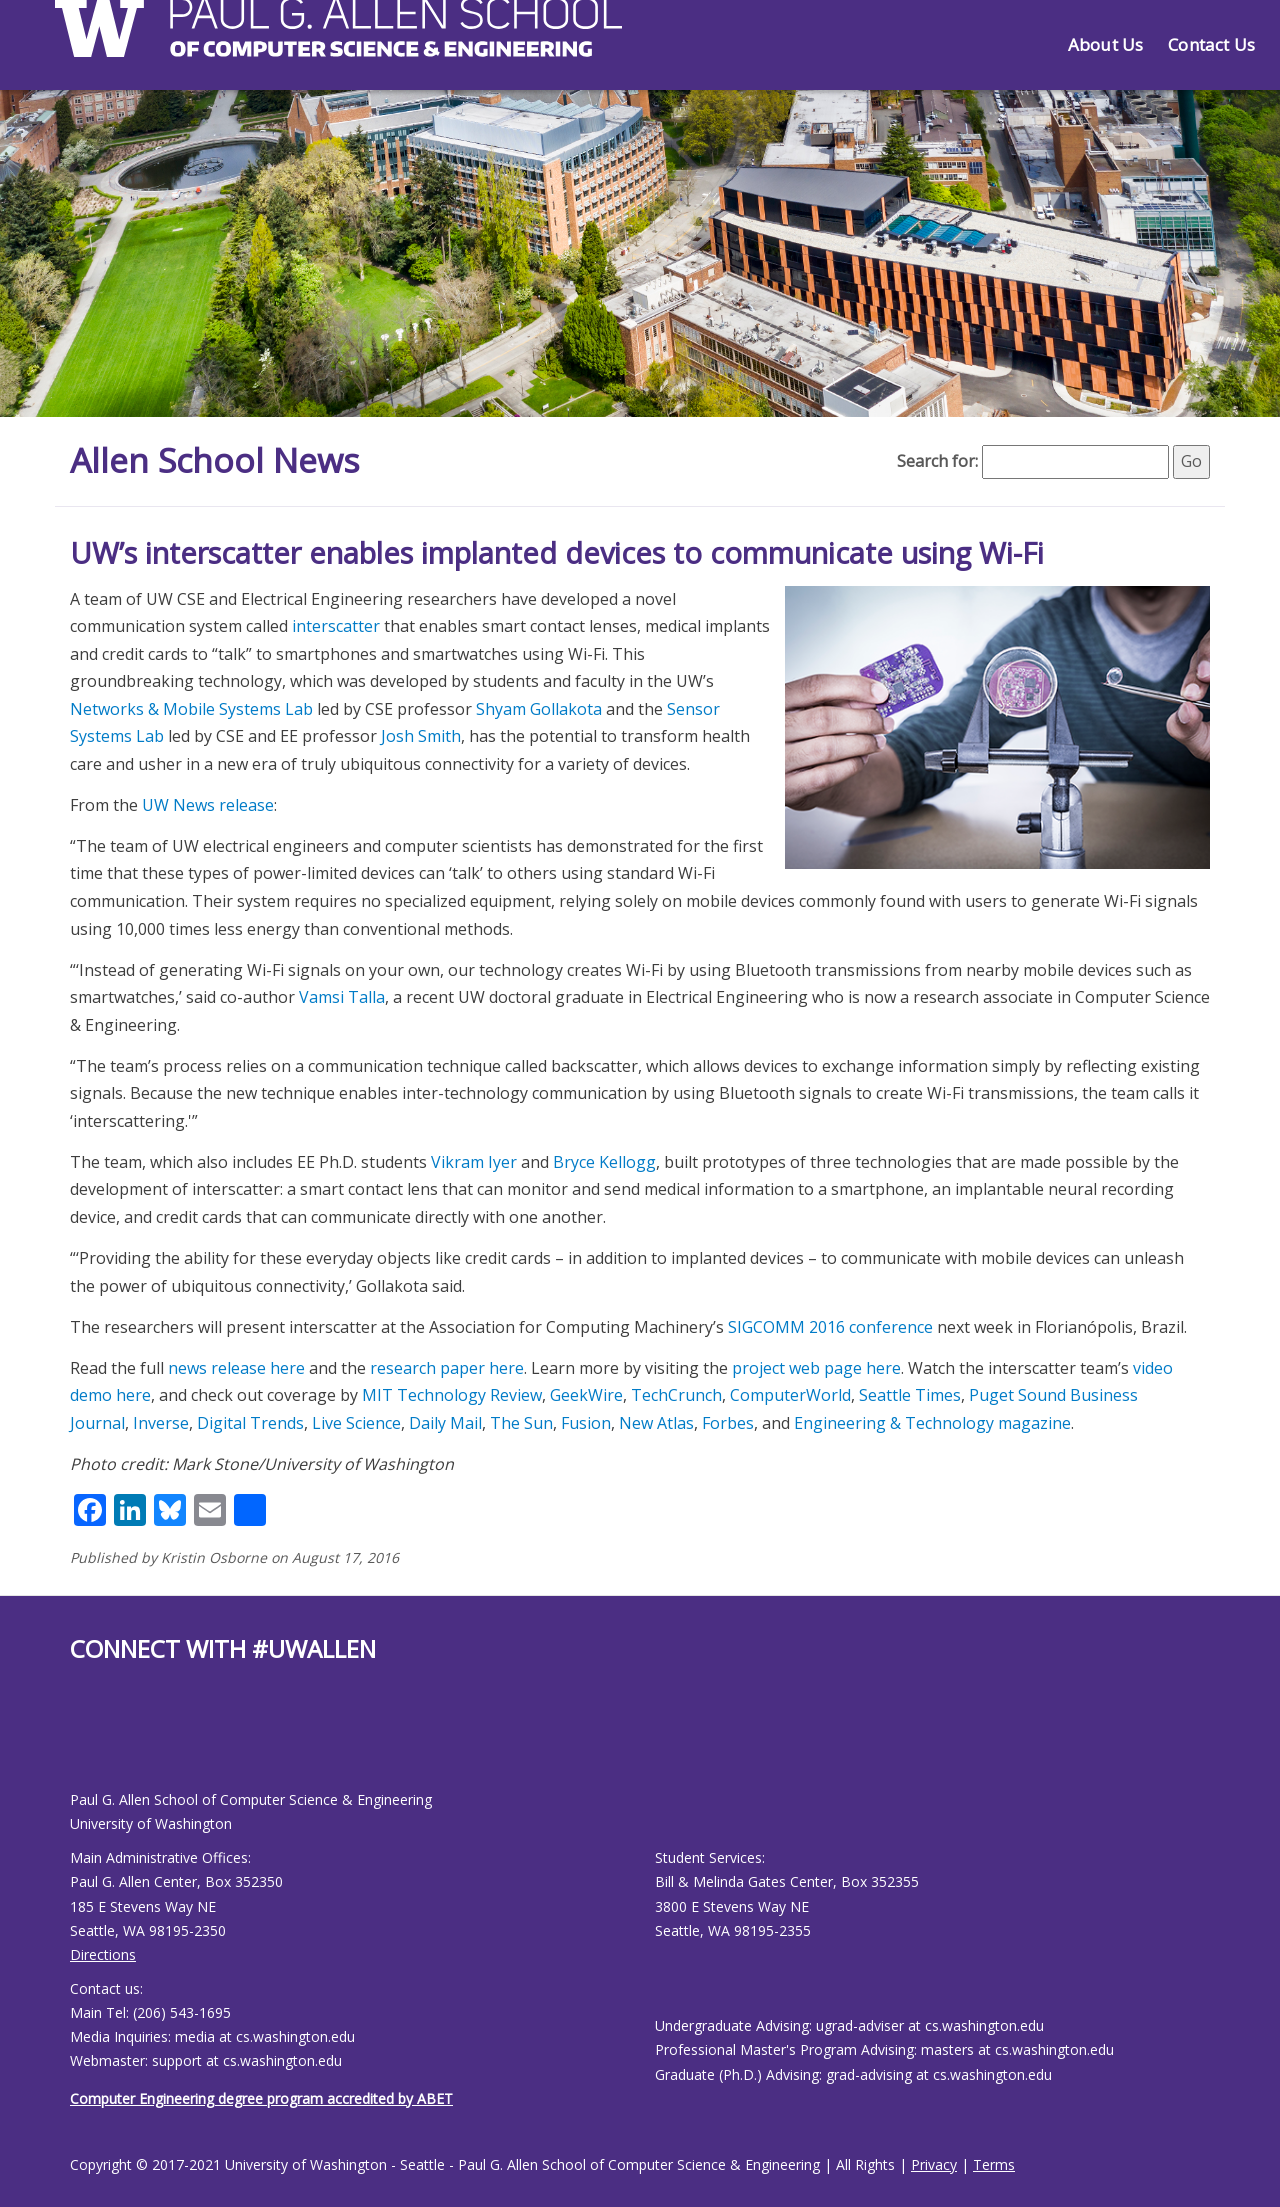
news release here (236, 1368)
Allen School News (223, 459)
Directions (103, 1954)
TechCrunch (676, 1395)
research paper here (447, 1368)
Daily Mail (445, 1423)
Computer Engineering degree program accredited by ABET (261, 2098)
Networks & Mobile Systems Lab (191, 709)
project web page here (816, 1368)
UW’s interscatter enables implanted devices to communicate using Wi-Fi (557, 552)
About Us (1105, 44)
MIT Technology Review (452, 1395)
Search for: (937, 461)
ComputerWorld (790, 1395)
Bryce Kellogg (604, 1162)
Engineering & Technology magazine (932, 1423)
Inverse (161, 1423)
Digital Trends (250, 1423)
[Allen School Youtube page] (85, 1742)
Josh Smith (421, 736)
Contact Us (1211, 44)
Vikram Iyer (474, 1162)
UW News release (208, 805)
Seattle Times (910, 1395)
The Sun (521, 1423)
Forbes (728, 1423)
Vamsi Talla (342, 997)
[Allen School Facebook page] (75, 1742)
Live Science (356, 1423)
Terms (994, 2164)
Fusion (586, 1423)
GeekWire (586, 1395)
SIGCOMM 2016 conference (830, 1327)
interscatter (336, 626)
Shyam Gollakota (539, 709)
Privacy (934, 2164)
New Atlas (656, 1423)
